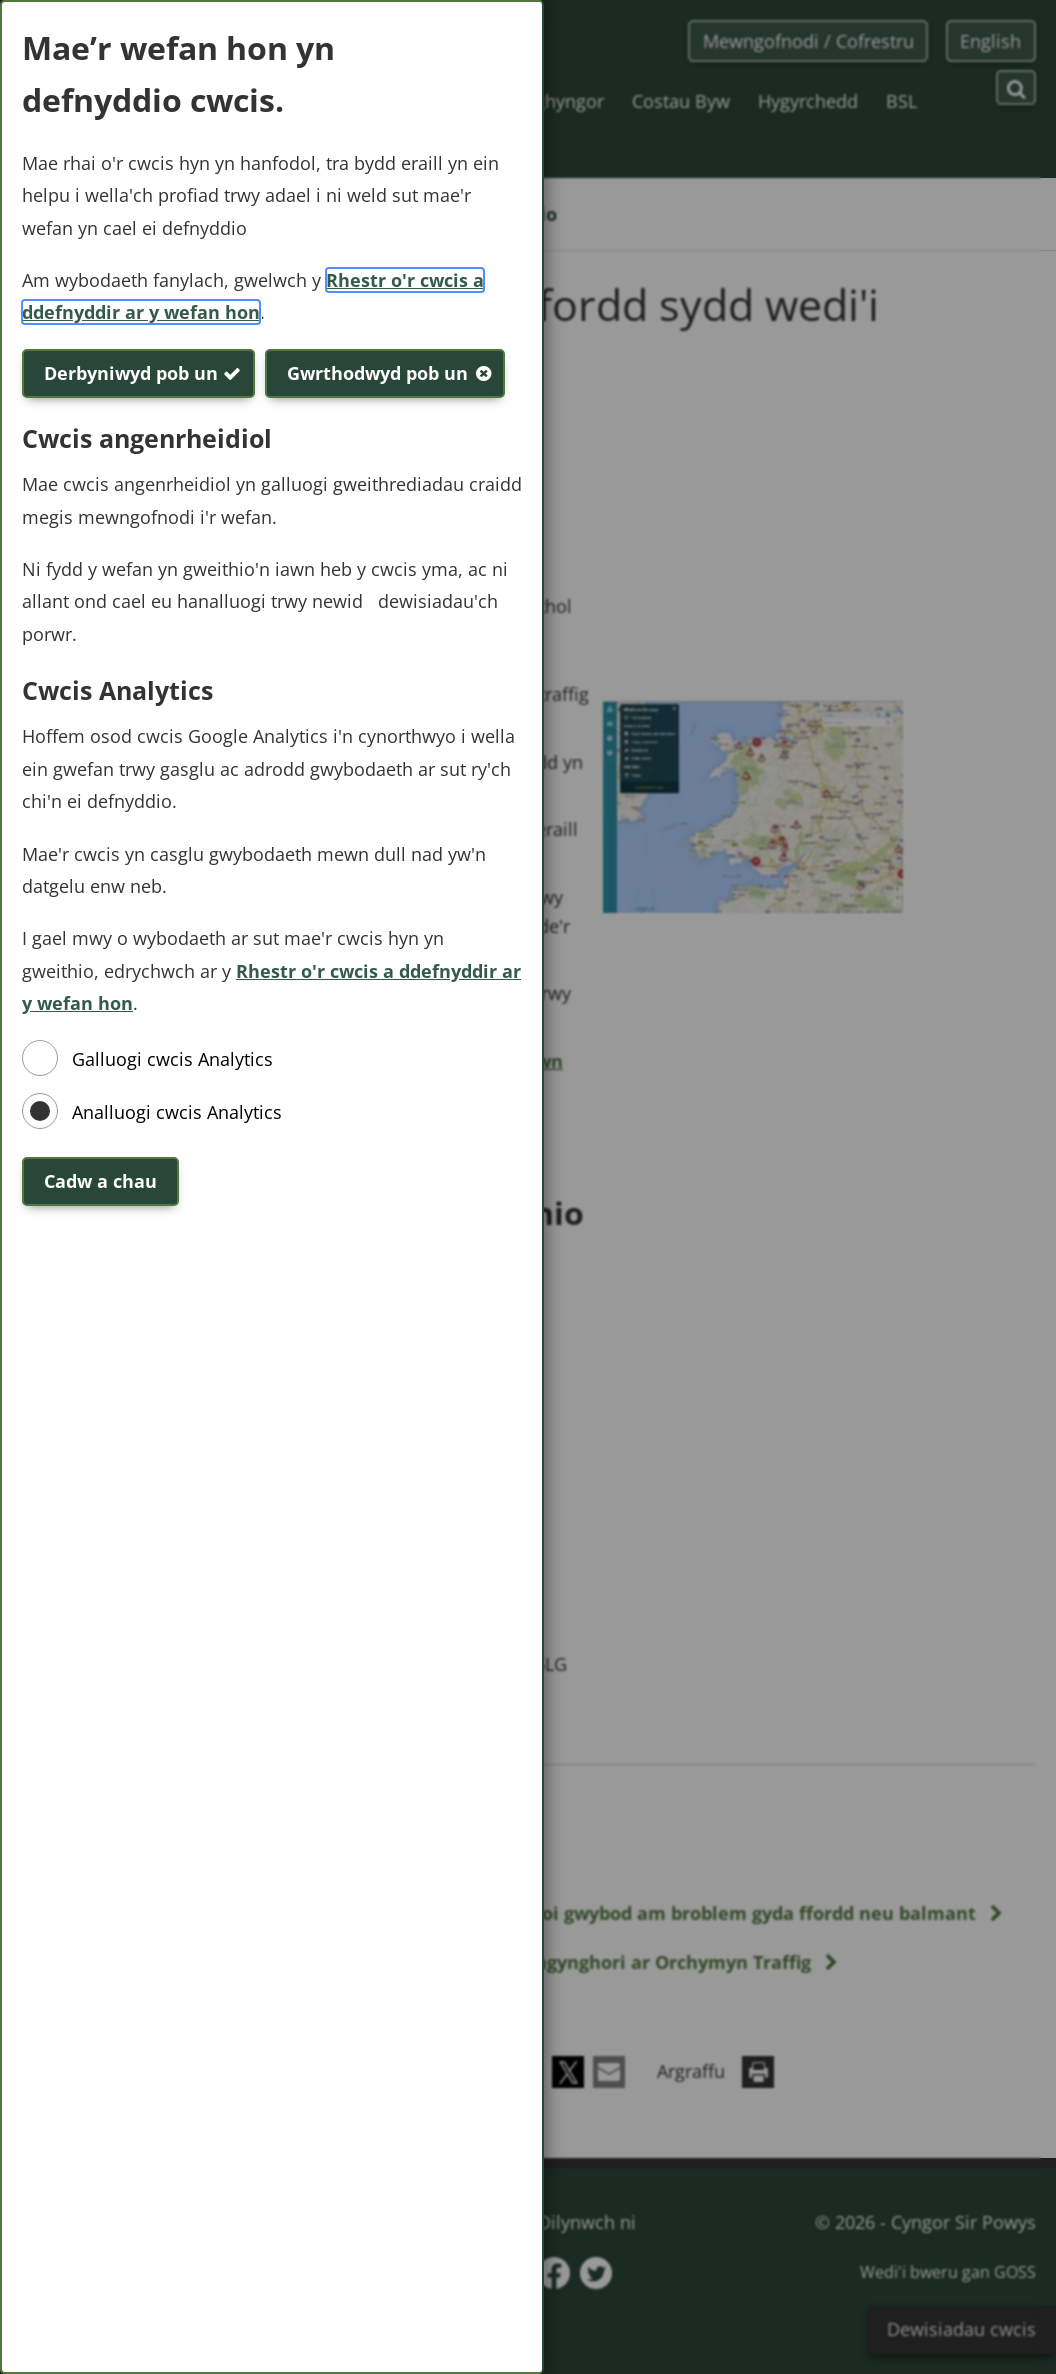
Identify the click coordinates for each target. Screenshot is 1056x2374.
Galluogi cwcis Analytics (172, 1059)
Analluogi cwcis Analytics (177, 1112)
